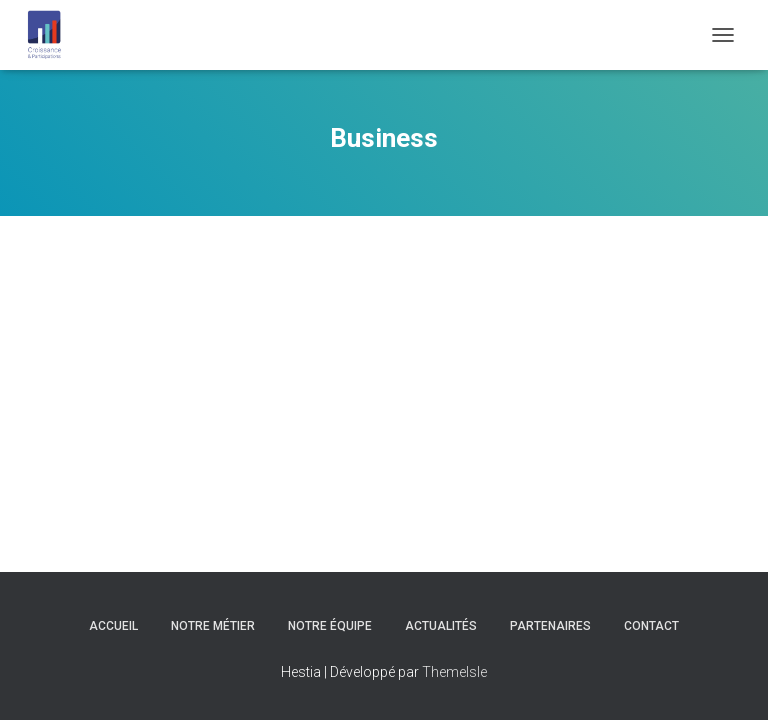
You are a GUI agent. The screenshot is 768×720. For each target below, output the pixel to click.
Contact (651, 626)
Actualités (441, 626)
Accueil (113, 626)
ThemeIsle (454, 672)
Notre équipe (330, 626)
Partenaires (550, 626)
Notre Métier (213, 626)
